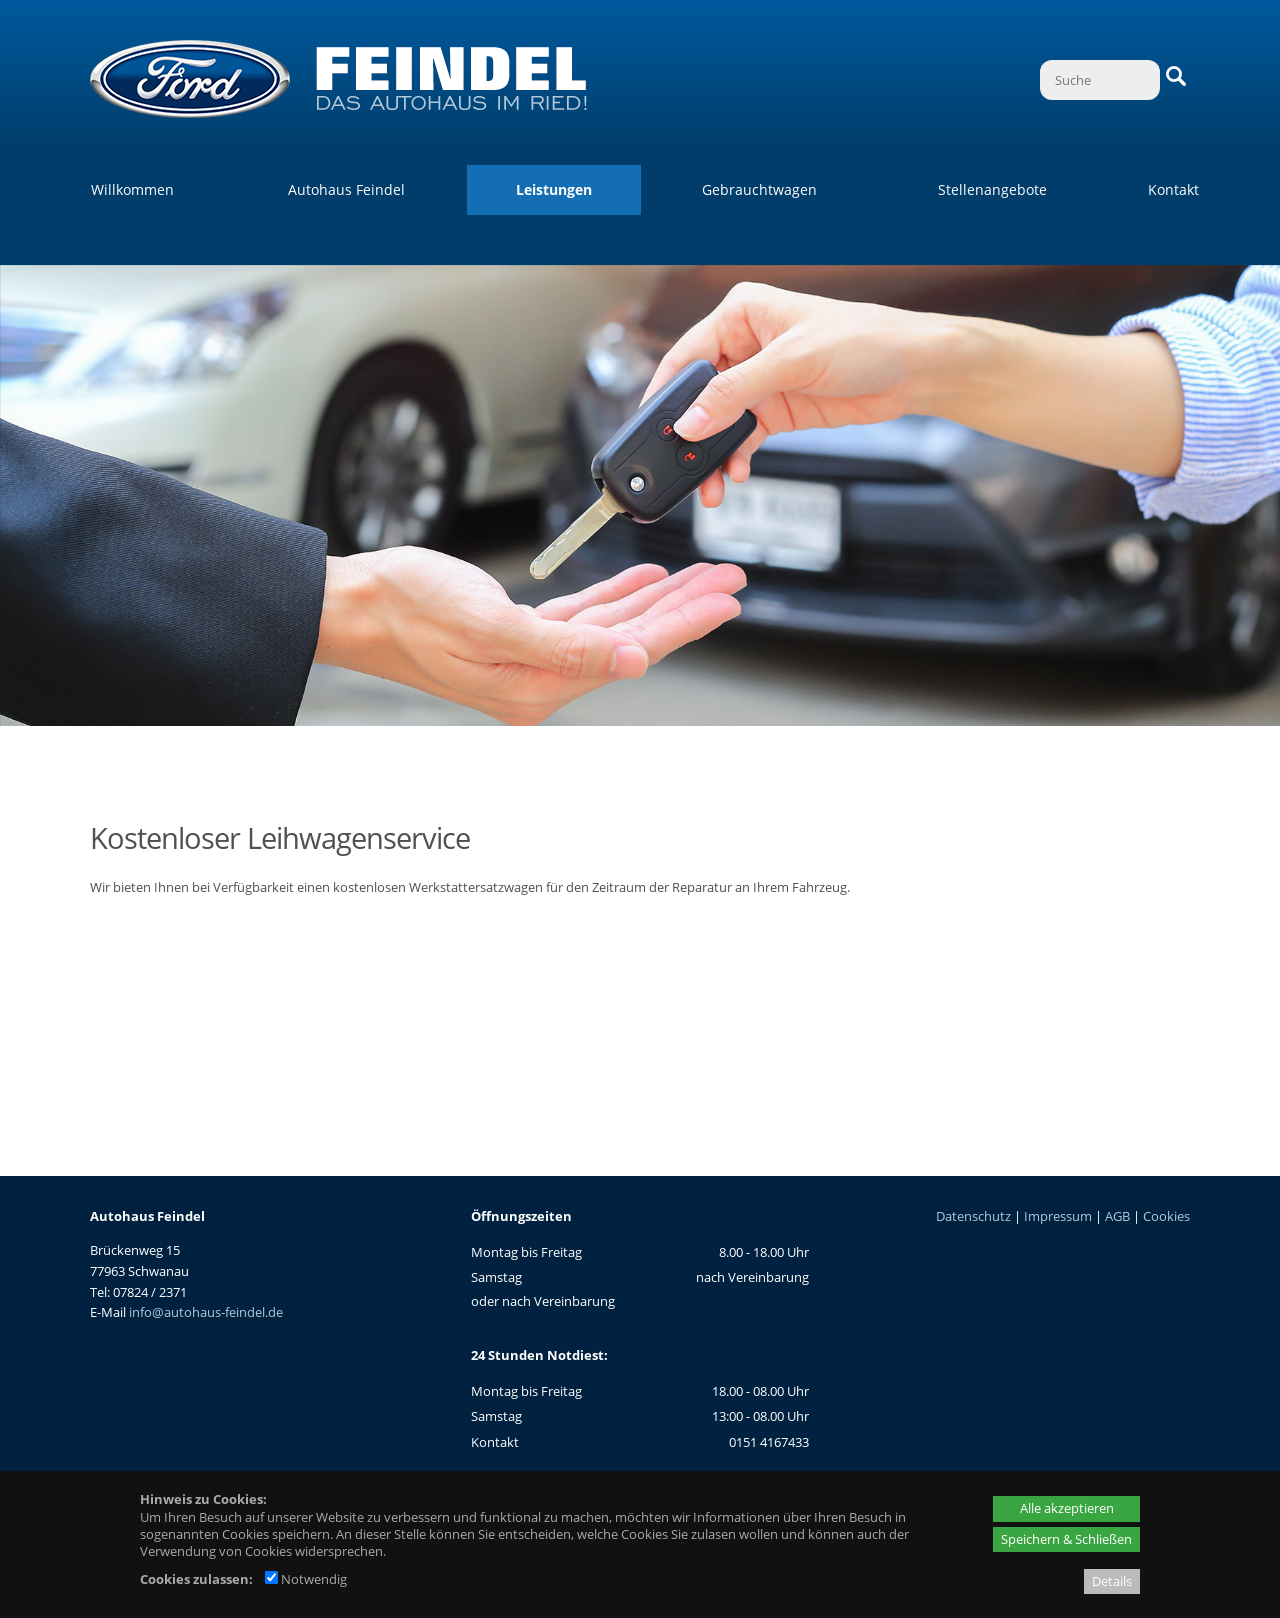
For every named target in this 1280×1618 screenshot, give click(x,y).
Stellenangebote (992, 189)
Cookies (1166, 1216)
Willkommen (132, 189)
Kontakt (1173, 189)
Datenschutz (973, 1216)
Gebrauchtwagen (759, 189)
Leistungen (554, 189)
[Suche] (1100, 80)
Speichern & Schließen (1066, 1539)
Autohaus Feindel (346, 189)
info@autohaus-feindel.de (206, 1312)
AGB (1117, 1216)
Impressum (1058, 1216)
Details (1112, 1581)
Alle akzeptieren (1067, 1508)
